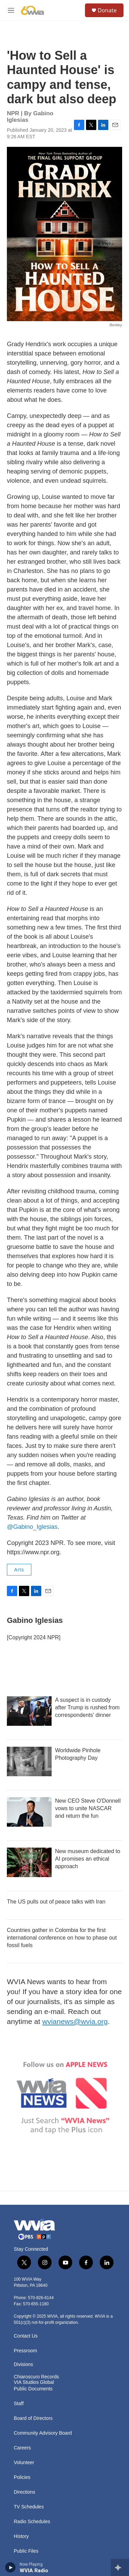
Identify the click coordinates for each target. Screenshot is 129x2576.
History (21, 2536)
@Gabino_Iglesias (32, 1526)
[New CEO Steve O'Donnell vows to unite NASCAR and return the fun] (29, 1812)
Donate (107, 10)
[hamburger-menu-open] (11, 10)
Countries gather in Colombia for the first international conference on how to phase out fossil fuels (62, 1937)
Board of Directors (33, 2418)
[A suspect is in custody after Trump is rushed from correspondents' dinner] (29, 1711)
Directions (24, 2492)
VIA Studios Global (34, 2382)
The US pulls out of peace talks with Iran (56, 1902)
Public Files (26, 2551)
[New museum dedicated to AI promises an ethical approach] (29, 1862)
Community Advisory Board (43, 2433)
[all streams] (120, 2567)
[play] (10, 2567)
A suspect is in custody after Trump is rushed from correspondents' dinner (87, 1707)
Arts (19, 1569)
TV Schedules (29, 2506)
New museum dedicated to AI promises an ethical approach (87, 1858)
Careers (22, 2447)
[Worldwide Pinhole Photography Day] (29, 1761)
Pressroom (25, 2350)
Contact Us (25, 2336)
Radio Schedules (32, 2521)
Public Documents (33, 2388)
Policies (22, 2477)
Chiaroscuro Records (36, 2376)
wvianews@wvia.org (75, 2021)
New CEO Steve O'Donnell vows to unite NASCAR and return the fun (88, 1808)
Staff (19, 2403)
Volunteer (24, 2462)
